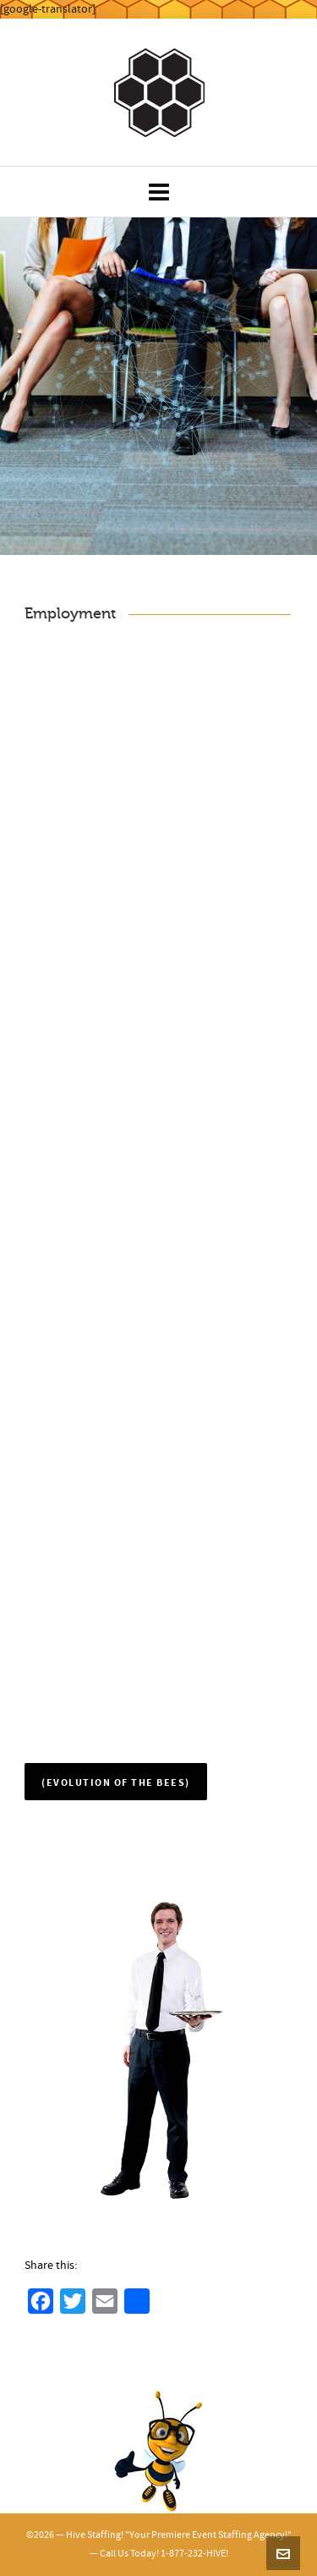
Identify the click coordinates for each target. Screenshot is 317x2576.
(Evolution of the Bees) (115, 1783)
